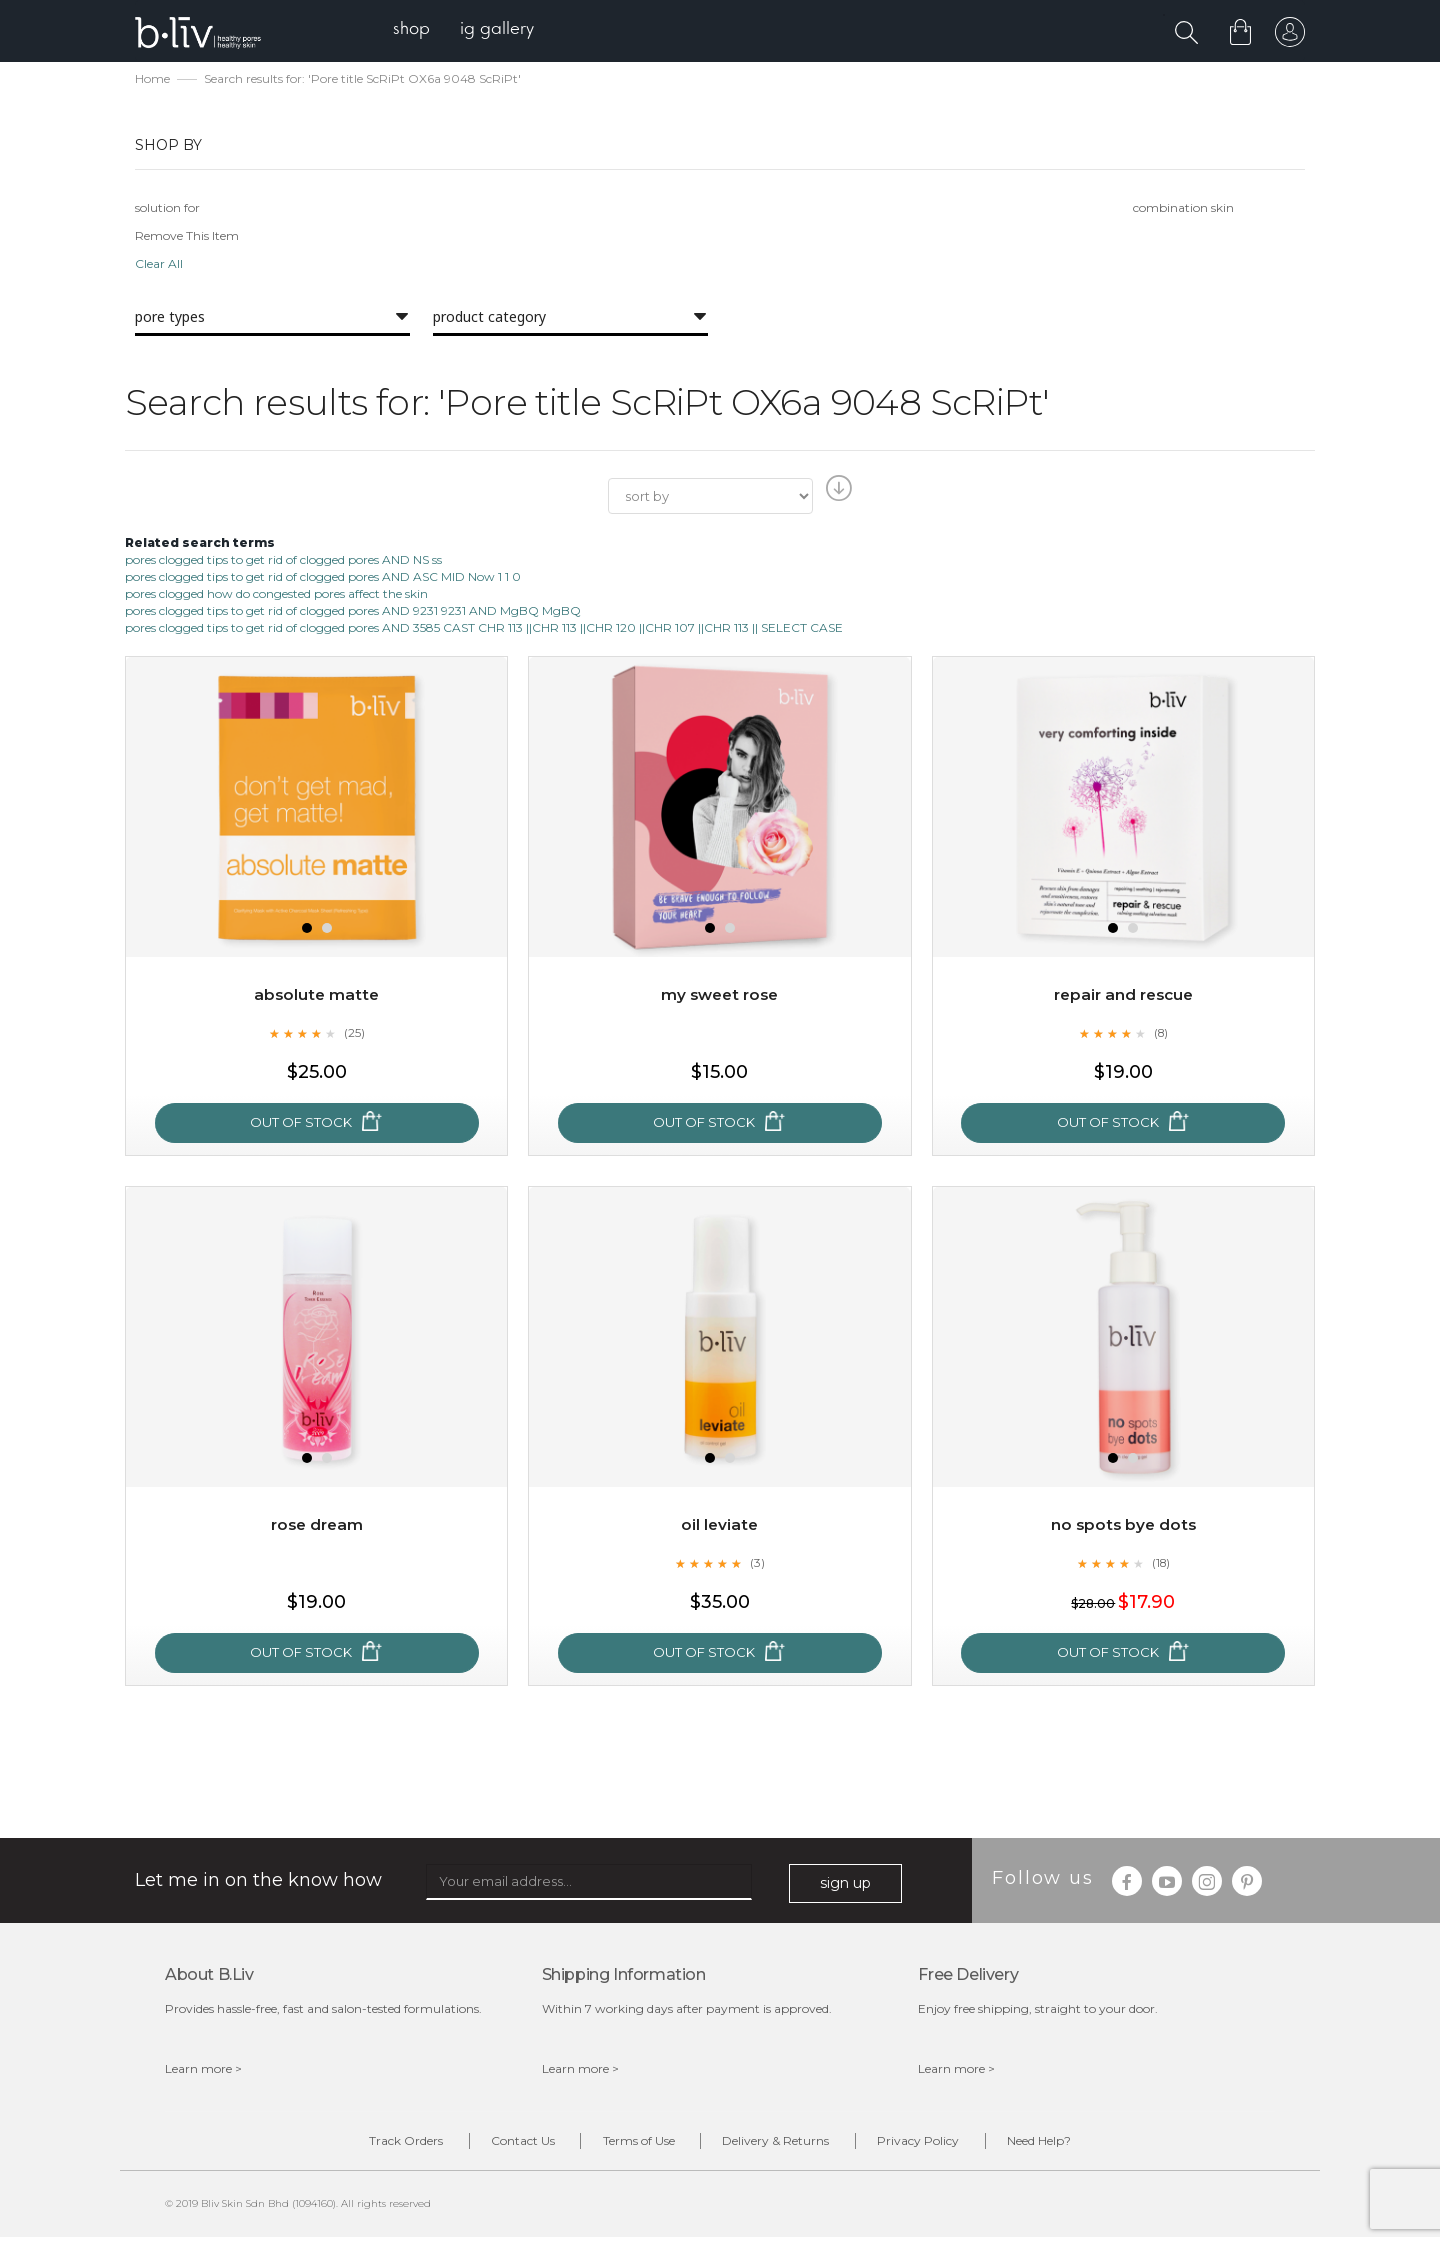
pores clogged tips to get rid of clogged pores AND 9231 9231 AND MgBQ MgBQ (353, 612)
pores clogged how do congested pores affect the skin (276, 595)
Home (152, 80)
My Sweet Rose (720, 997)
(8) (1161, 1035)
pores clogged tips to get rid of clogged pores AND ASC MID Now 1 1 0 (323, 578)
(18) (1161, 1565)
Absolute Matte (317, 997)
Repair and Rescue (1123, 997)
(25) (354, 1035)
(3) (757, 1565)
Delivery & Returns (783, 2144)
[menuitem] (418, 30)
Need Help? (1077, 2144)
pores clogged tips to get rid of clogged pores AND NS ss (283, 561)
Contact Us (500, 2144)
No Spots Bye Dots (1123, 1527)
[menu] (470, 30)
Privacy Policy (941, 2144)
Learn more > (203, 2070)
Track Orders (368, 2144)
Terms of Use (631, 2144)
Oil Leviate (719, 1527)
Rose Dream (316, 1527)
